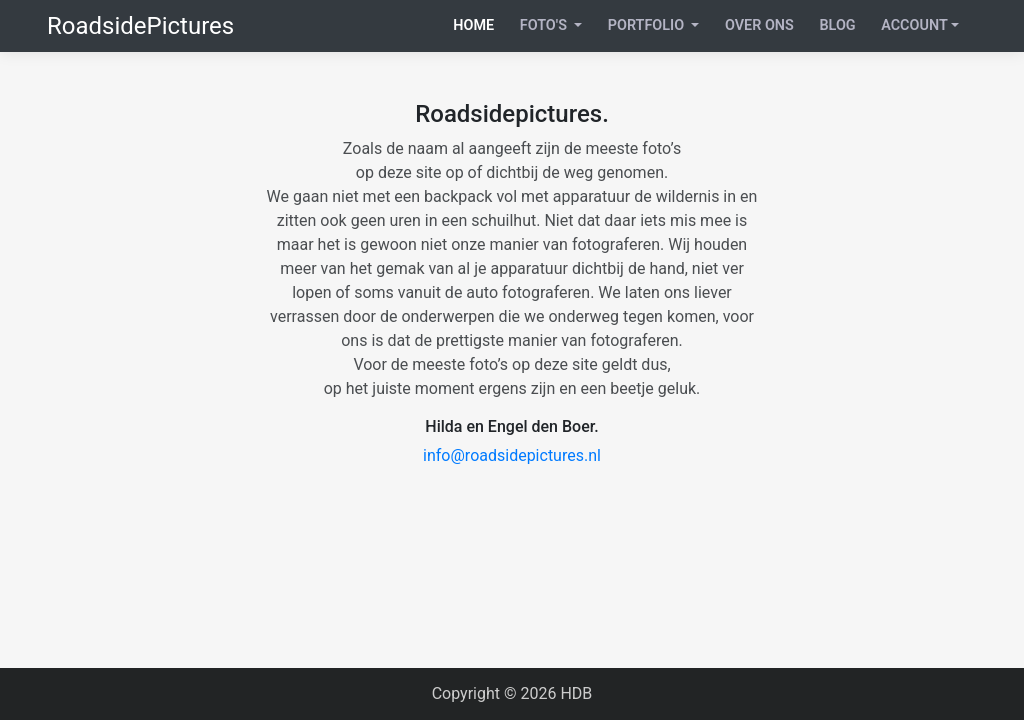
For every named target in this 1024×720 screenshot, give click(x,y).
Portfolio (648, 25)
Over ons (759, 25)
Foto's (545, 25)
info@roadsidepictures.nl (512, 455)
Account (914, 25)
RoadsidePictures (140, 26)
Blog (837, 25)
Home (473, 25)
